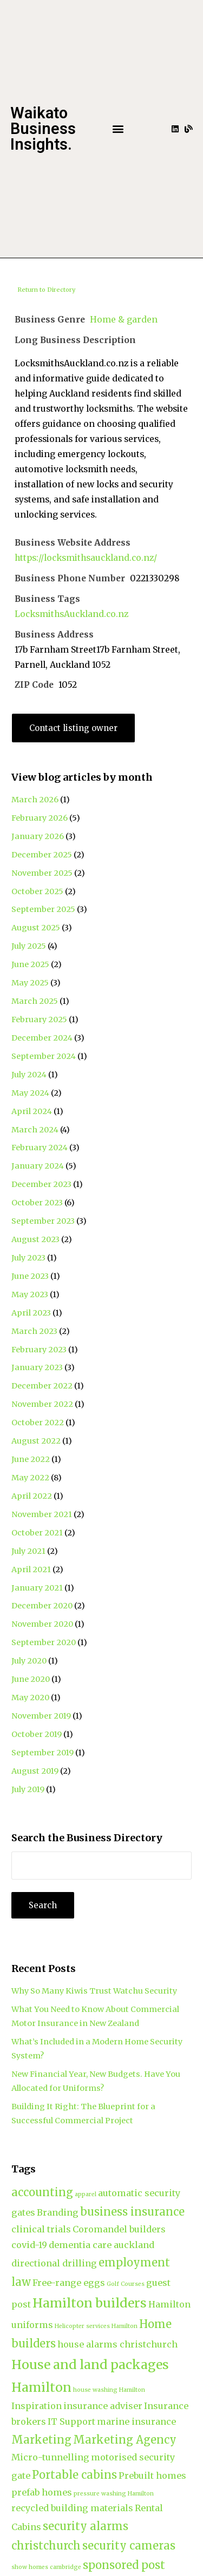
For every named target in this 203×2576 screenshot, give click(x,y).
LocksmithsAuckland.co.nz (71, 614)
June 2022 (30, 1459)
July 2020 (29, 1661)
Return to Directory (46, 289)
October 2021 (37, 1533)
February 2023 (39, 1349)
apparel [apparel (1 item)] (85, 2194)
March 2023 (34, 1331)
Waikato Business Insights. (43, 128)
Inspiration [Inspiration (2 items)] (36, 2405)
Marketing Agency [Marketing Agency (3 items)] (124, 2439)
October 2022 (37, 1422)
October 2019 (36, 1734)
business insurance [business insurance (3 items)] (132, 2211)
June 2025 (30, 964)
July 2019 (27, 1789)
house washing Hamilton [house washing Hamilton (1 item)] (109, 2389)
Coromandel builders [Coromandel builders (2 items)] (119, 2229)
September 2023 (43, 1221)
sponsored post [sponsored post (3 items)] (124, 2565)
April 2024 (31, 1111)
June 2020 (30, 1679)
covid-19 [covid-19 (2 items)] (29, 2244)
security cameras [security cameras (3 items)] (128, 2545)
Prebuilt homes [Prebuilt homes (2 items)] (152, 2475)
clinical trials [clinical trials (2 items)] (41, 2229)
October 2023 (37, 1203)
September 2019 (42, 1752)
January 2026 (37, 836)
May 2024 (30, 1093)
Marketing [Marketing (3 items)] (41, 2439)
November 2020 (42, 1624)
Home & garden (124, 319)
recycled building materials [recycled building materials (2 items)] (72, 2508)
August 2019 (34, 1771)
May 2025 (30, 983)
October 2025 (37, 891)
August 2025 (35, 928)
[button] (118, 129)
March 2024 (34, 1130)
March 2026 (34, 799)
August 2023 (35, 1239)
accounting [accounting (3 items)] (42, 2192)
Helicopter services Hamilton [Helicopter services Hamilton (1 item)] (96, 2326)
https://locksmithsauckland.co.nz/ (86, 558)
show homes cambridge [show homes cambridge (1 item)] (46, 2567)
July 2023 (28, 1258)
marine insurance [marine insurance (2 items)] (136, 2421)
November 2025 (42, 873)
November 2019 (41, 1716)
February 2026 (39, 818)
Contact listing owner (73, 728)
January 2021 (37, 1588)
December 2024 (42, 1038)
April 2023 (31, 1313)
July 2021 (28, 1551)
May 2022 (30, 1477)
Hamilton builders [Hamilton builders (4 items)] (89, 2303)
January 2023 (37, 1367)
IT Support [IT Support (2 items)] (71, 2421)
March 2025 (34, 1001)
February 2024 (39, 1147)
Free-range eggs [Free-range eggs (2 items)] (68, 2282)
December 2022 (42, 1386)
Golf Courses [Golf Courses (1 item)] (126, 2283)
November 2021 (41, 1514)
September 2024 (43, 1056)
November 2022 (42, 1404)
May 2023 (29, 1294)
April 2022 (31, 1496)
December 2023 (41, 1184)
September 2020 (43, 1642)
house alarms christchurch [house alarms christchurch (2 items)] (117, 2344)
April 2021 (31, 1569)
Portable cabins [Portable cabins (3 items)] (74, 2474)
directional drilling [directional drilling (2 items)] (54, 2263)
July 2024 (29, 1074)
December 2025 (41, 855)
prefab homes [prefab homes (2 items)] (41, 2492)
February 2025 (39, 1019)
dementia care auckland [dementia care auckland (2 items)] (101, 2244)
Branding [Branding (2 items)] (57, 2212)
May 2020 (30, 1697)
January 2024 (37, 1166)
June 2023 (30, 1276)
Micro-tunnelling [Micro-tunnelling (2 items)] (50, 2457)
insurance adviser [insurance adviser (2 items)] (102, 2405)
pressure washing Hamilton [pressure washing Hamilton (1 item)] (114, 2493)
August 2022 (36, 1441)
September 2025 (43, 909)
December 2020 (42, 1606)
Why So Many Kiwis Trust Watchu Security (94, 1991)
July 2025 (28, 946)
